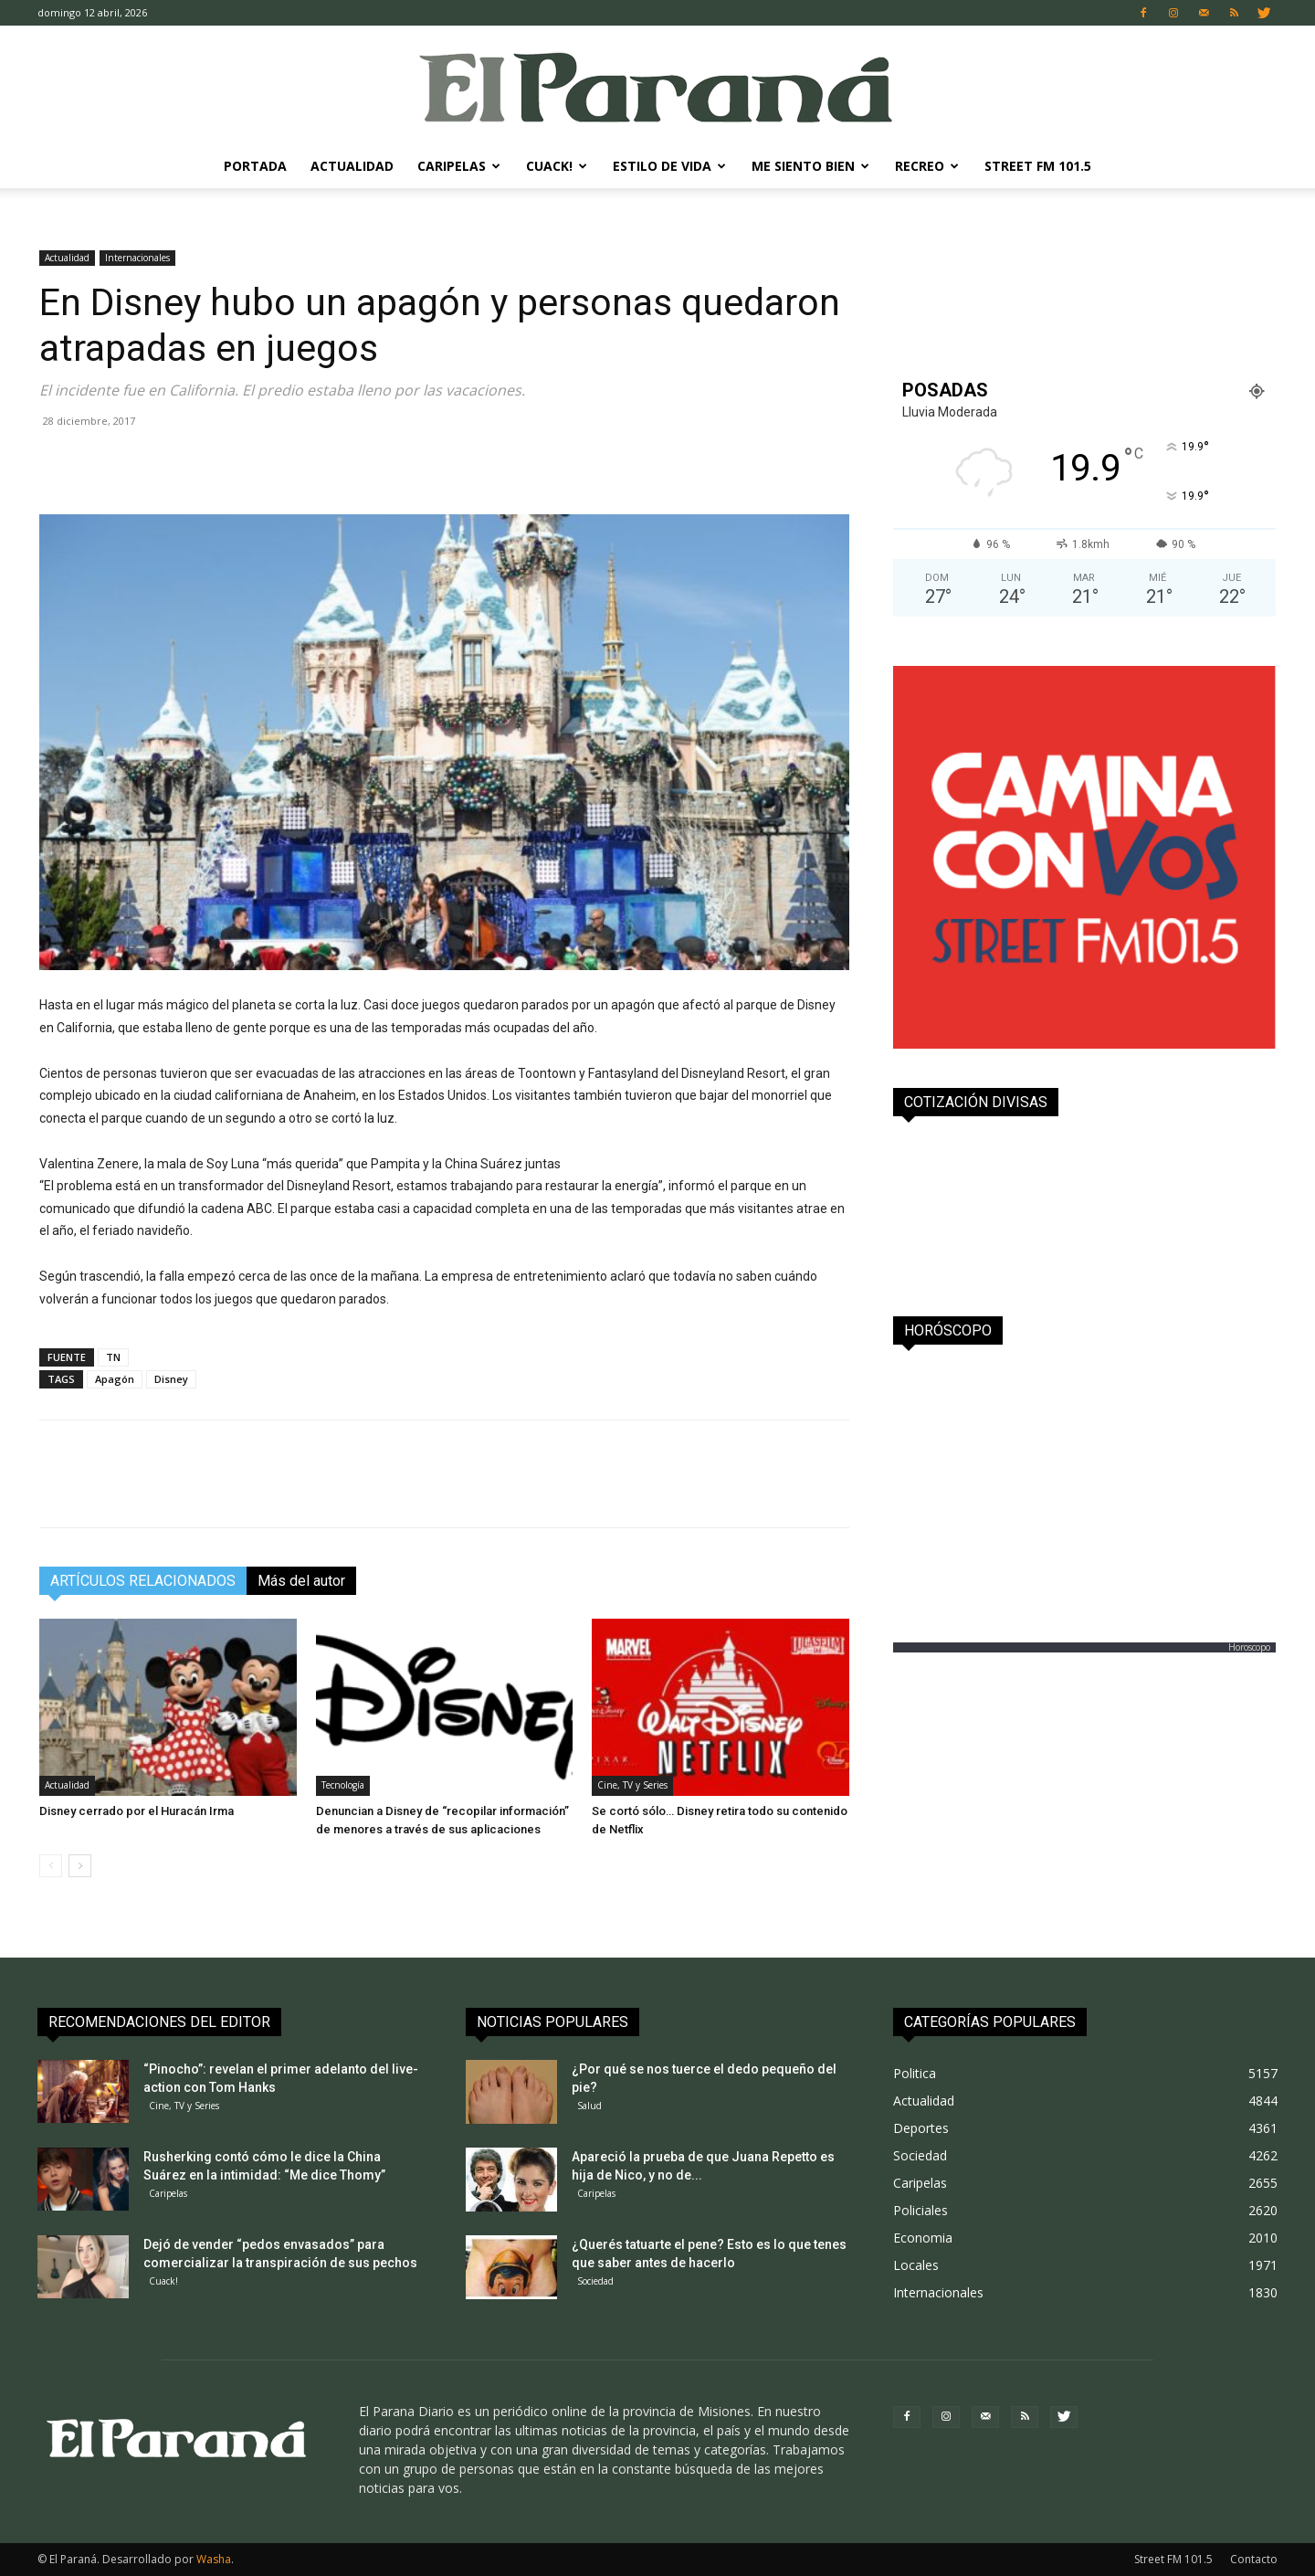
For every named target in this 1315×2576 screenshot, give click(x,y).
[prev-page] (50, 1865)
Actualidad (352, 165)
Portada (255, 165)
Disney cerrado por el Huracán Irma (136, 1811)
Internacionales (137, 257)
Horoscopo (1249, 1647)
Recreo (927, 165)
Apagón (114, 1379)
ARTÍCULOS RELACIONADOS (143, 1580)
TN (113, 1357)
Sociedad (595, 2281)
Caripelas (458, 165)
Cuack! (556, 165)
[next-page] (79, 1865)
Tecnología (342, 1785)
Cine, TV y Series (632, 1785)
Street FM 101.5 (1037, 165)
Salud (589, 2105)
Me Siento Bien (810, 165)
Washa (213, 2559)
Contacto (1254, 2559)
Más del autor (301, 1580)
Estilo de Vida (669, 165)
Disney (171, 1379)
